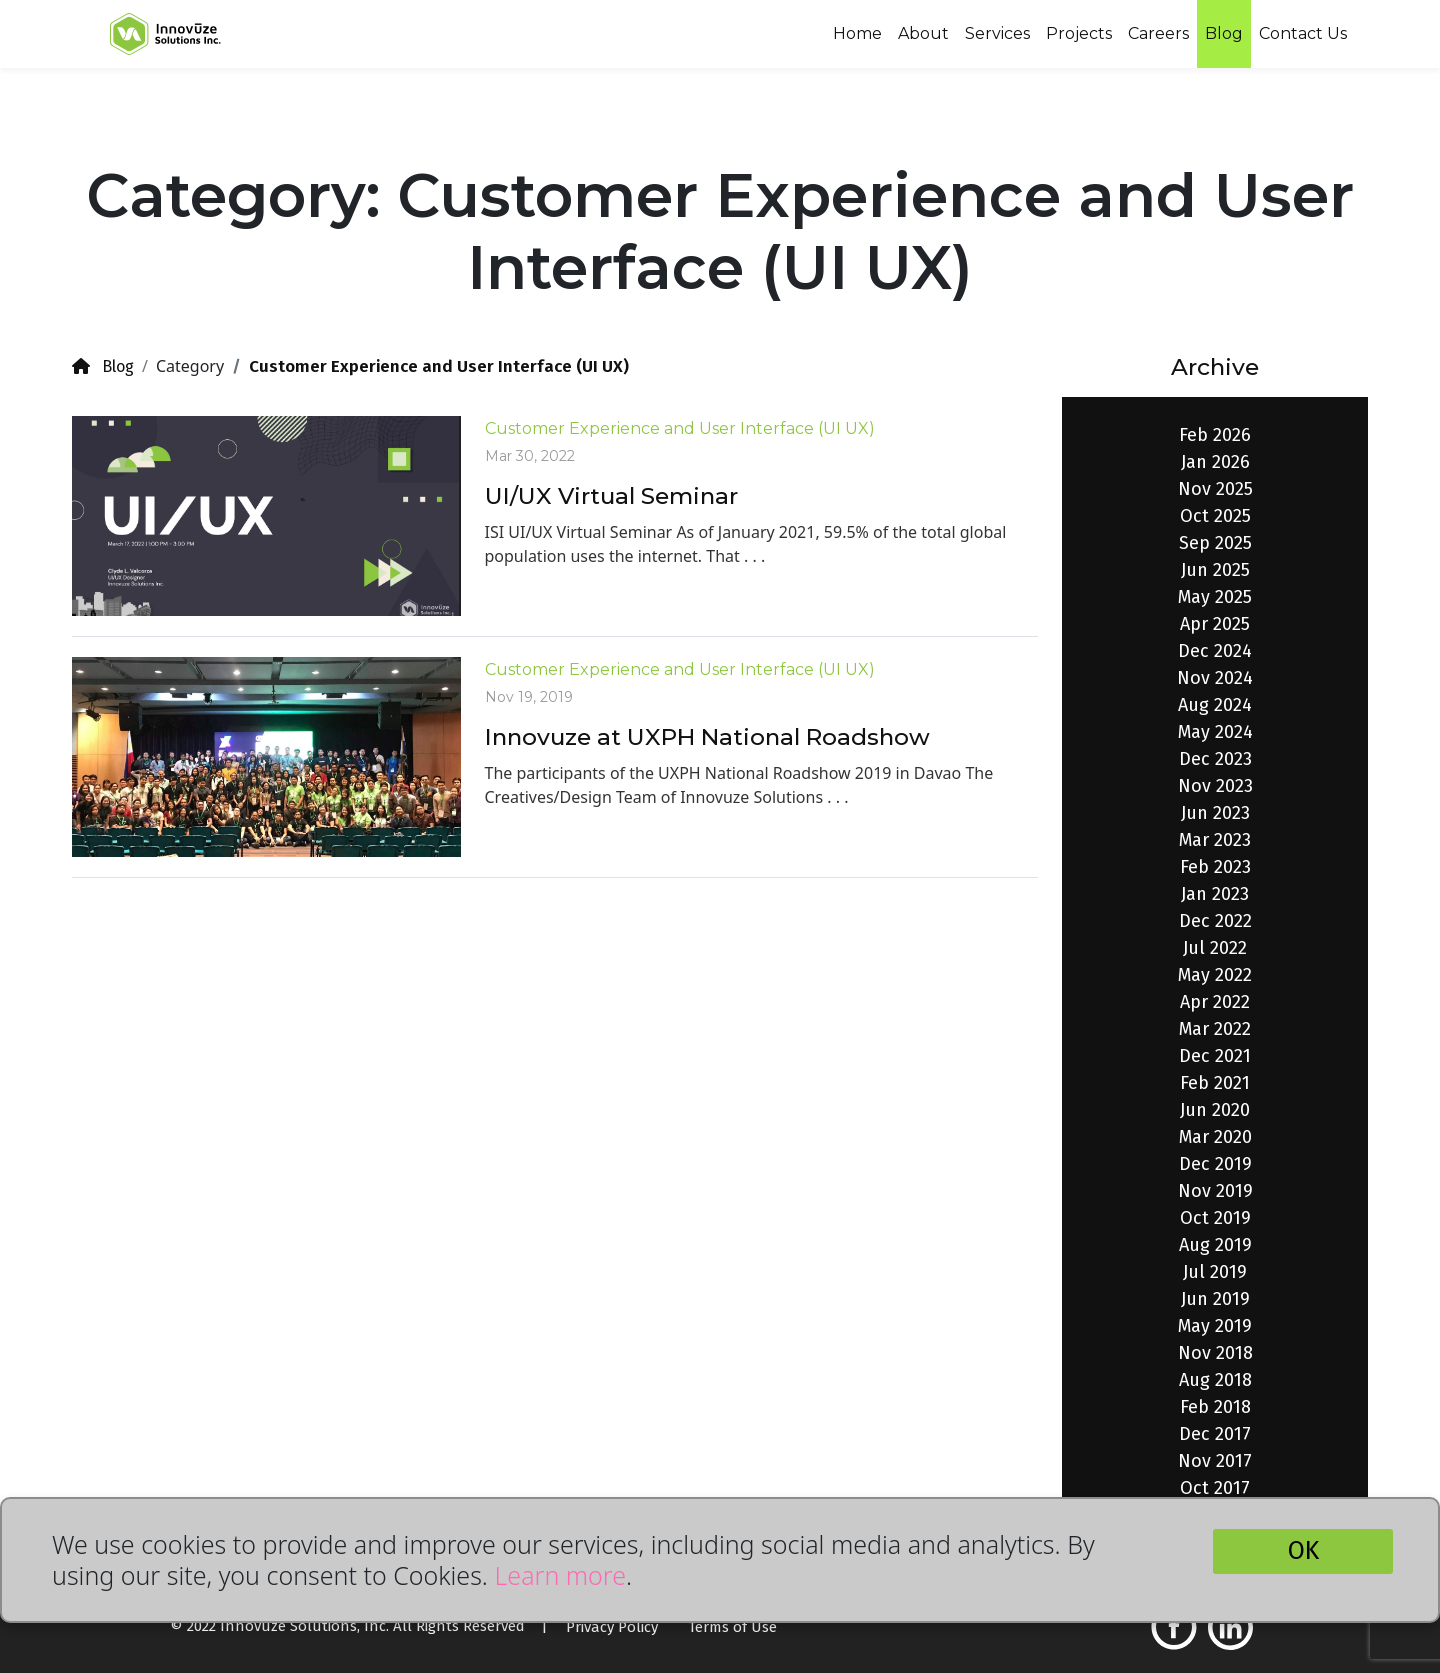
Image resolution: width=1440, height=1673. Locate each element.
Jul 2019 (1215, 1272)
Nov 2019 (1215, 1191)
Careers (1158, 33)
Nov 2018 (1215, 1353)
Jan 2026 (1215, 462)
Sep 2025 (1215, 543)
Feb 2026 (1215, 435)
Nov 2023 (1215, 786)
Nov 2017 (1215, 1461)
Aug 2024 (1215, 705)
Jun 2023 (1215, 813)
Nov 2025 (1215, 489)
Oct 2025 (1215, 516)
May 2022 (1215, 975)
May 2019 (1215, 1326)
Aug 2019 (1215, 1245)
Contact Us (1303, 33)
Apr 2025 (1215, 624)
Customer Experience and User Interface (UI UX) (680, 428)
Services (997, 33)
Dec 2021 (1215, 1056)
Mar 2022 (1215, 1029)
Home (857, 33)
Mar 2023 (1215, 840)
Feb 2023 (1215, 867)
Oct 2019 (1215, 1218)
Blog (1224, 33)
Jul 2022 (1215, 948)
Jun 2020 (1215, 1110)
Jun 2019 (1215, 1299)
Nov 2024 (1215, 678)
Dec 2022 (1215, 921)
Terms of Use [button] (732, 1627)
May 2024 (1215, 732)
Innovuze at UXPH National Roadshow (707, 737)
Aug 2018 (1215, 1380)
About (923, 33)
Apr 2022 (1215, 1002)
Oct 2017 (1215, 1488)
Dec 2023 (1215, 759)
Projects (1079, 33)
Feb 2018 (1215, 1407)
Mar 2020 (1215, 1137)
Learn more (560, 1575)
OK (1303, 1551)
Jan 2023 (1215, 894)
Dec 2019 (1215, 1164)
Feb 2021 (1215, 1083)
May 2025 (1215, 597)
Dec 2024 (1215, 651)
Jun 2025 (1215, 570)
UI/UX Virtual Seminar (611, 496)
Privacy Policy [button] (612, 1627)
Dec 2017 (1215, 1434)
